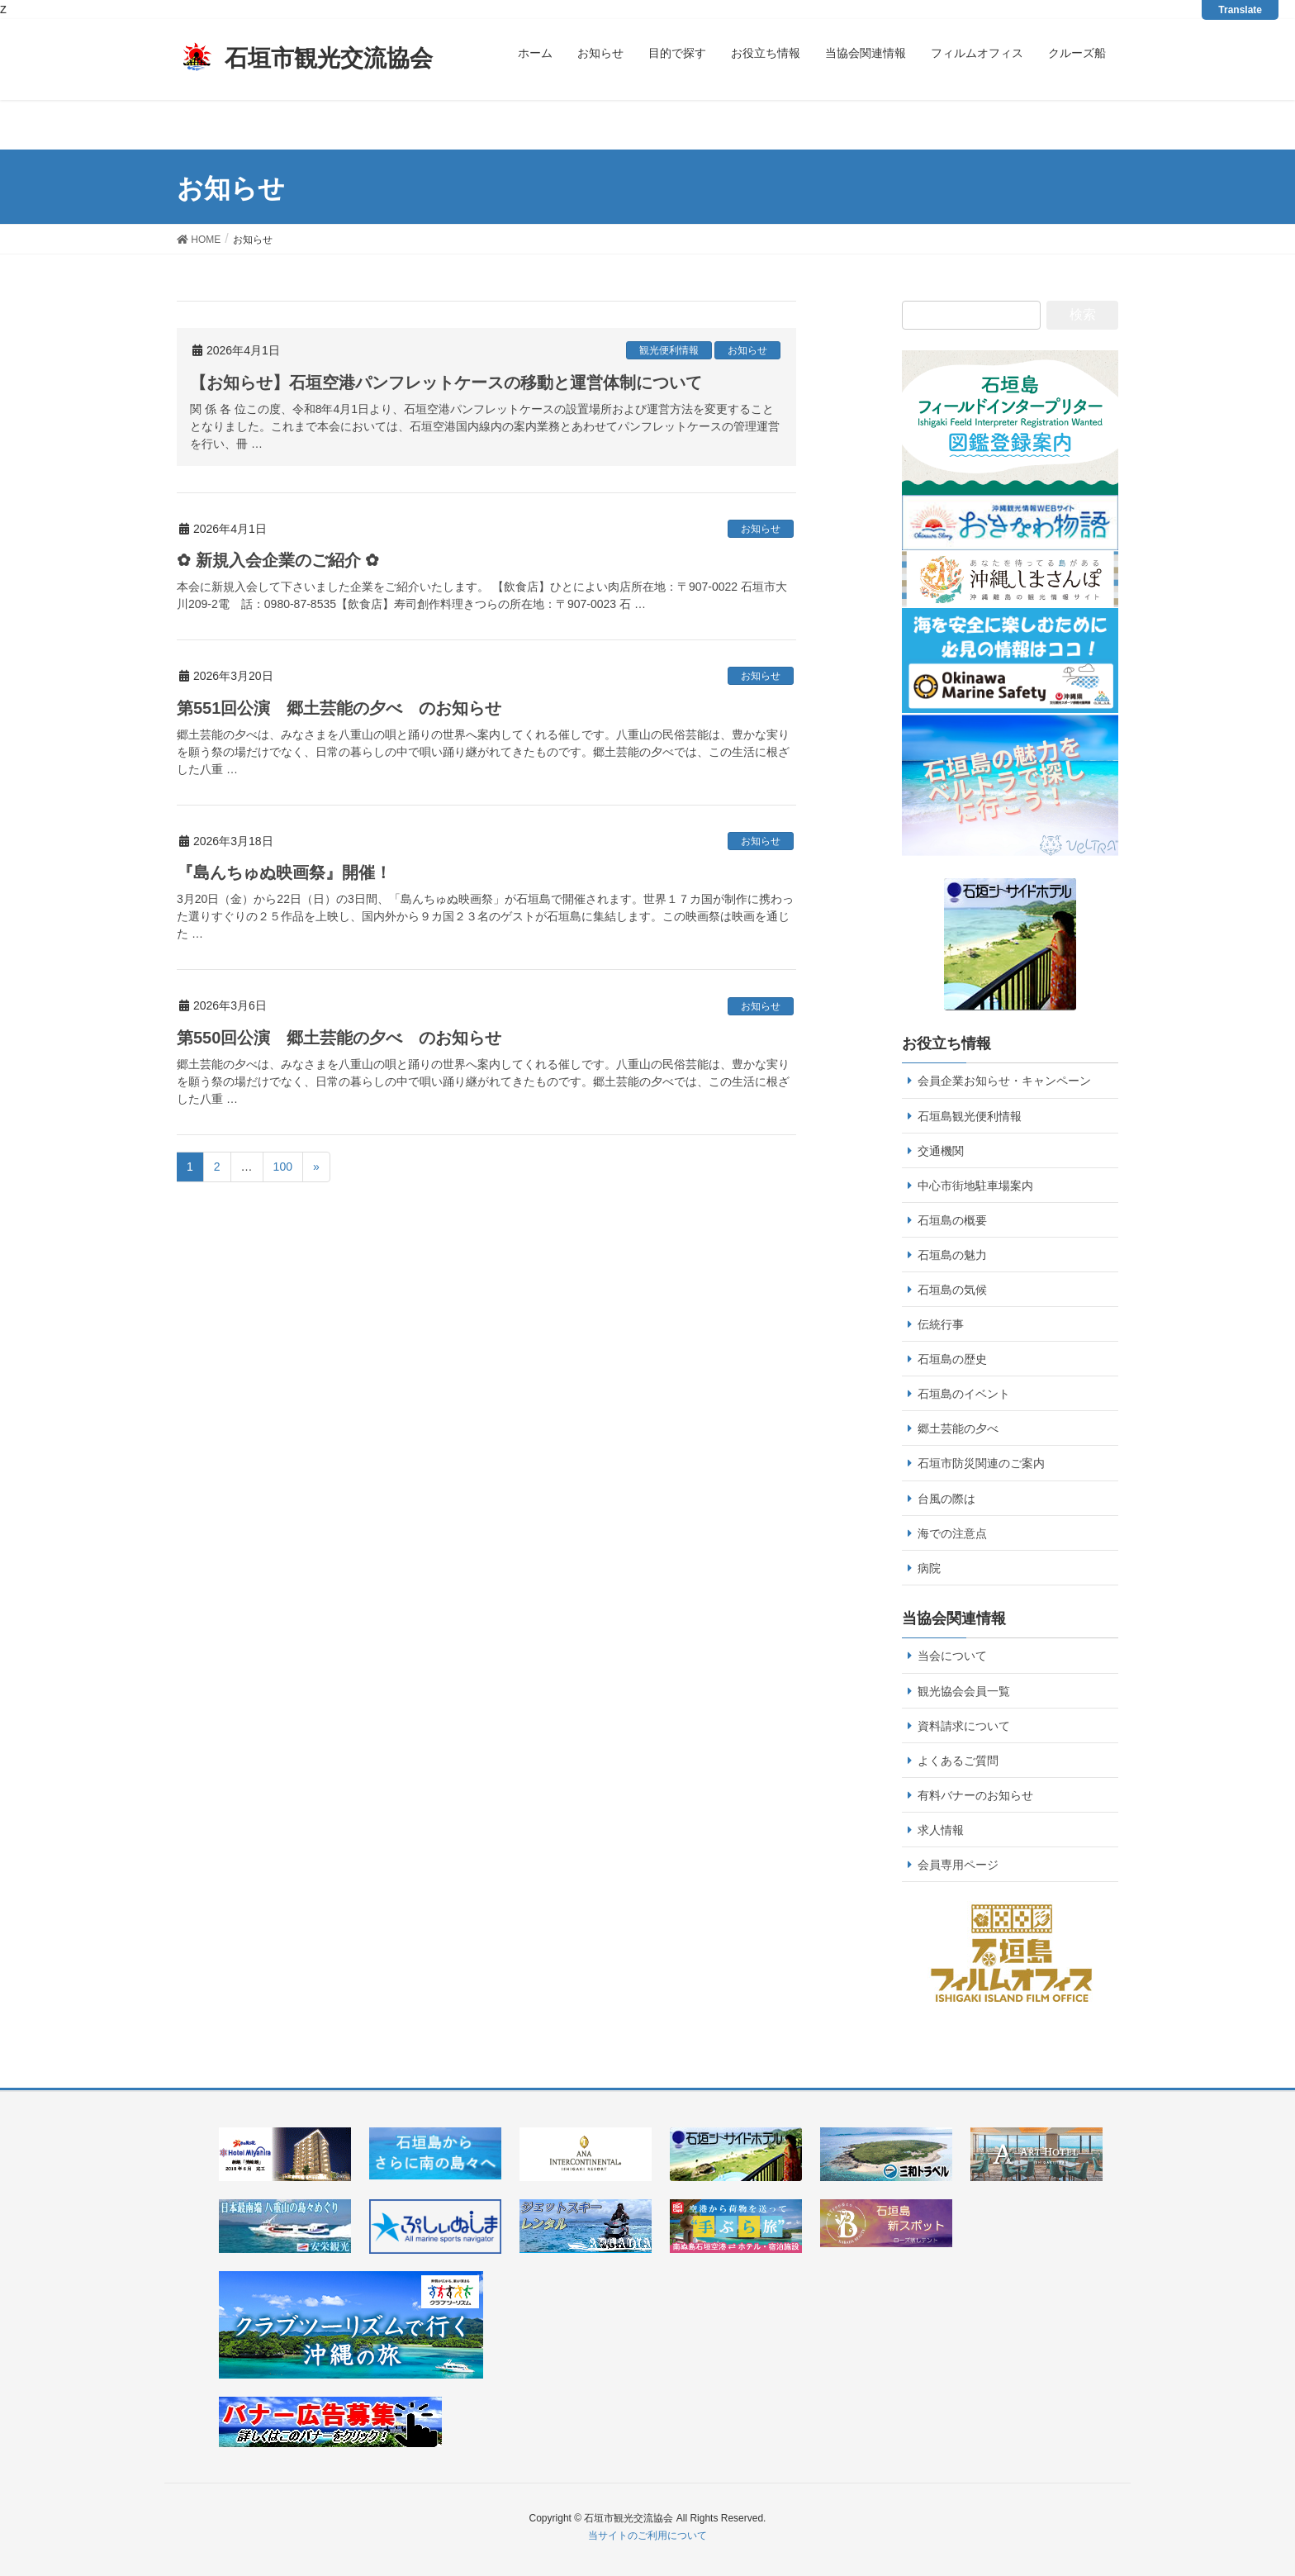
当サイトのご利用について (647, 2535)
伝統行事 (941, 1324)
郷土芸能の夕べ (958, 1428)
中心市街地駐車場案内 (975, 1185)
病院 (929, 1568)
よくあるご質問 (958, 1760)
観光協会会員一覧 (964, 1691)
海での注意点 (952, 1533)
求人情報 (941, 1830)
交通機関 (941, 1150)
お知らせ (747, 350)
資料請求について (964, 1725)
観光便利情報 (669, 350)
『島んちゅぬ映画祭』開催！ (284, 872)
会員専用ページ (958, 1864)
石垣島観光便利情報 (970, 1116)
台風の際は (946, 1498)
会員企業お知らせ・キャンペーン (1004, 1080)
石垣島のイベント (964, 1393)
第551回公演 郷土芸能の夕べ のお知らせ (339, 708)
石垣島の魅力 (952, 1255)
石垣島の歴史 (952, 1359)
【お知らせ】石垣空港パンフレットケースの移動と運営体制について (446, 382)
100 (282, 1166)
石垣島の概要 (952, 1220)
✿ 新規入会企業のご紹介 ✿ (278, 560)
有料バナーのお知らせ (975, 1795)
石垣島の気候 (952, 1289)
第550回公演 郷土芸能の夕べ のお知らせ (339, 1038)
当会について (952, 1655)
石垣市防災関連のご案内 (981, 1463)
